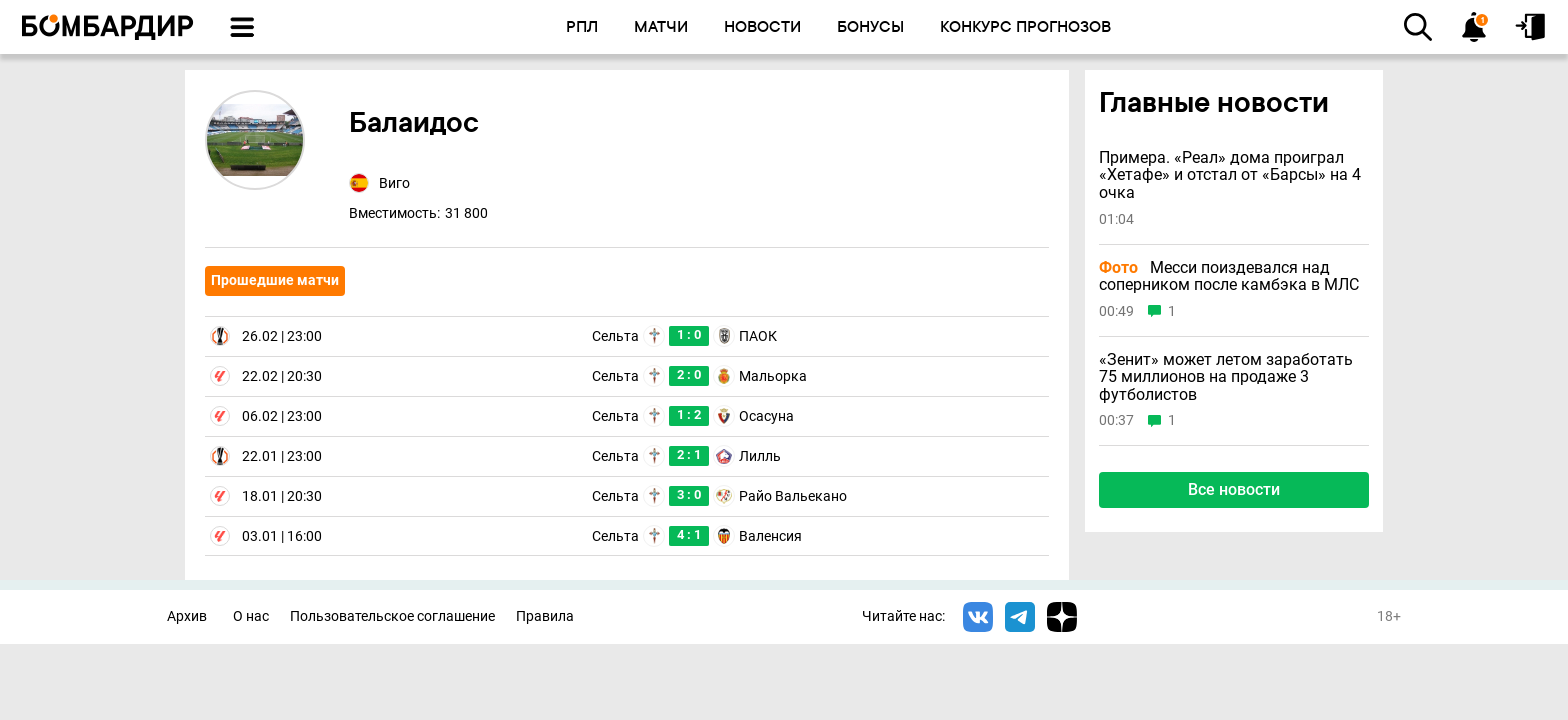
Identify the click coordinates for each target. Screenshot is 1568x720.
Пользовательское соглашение (392, 616)
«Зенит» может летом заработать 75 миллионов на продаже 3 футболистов (1226, 377)
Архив (187, 616)
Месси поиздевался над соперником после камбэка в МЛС (1229, 276)
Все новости (1234, 489)
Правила (545, 616)
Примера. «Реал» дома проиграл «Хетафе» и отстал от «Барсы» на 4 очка (1230, 175)
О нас (251, 616)
